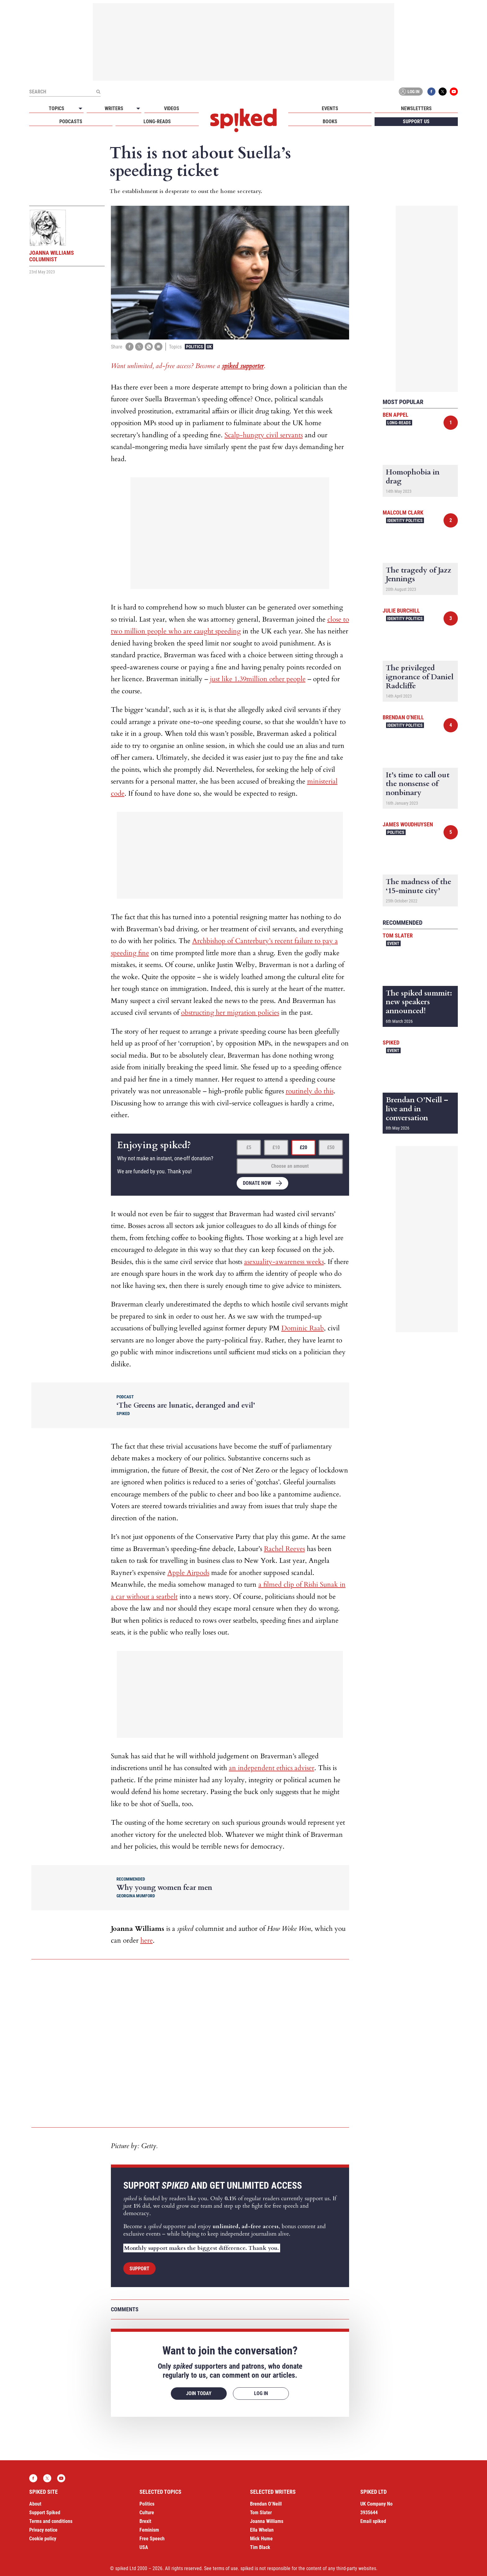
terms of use (225, 2568)
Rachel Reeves (284, 1548)
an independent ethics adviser (271, 1768)
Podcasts (70, 121)
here (146, 1940)
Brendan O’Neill (266, 2504)
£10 (276, 1147)
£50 (331, 1147)
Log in (410, 91)
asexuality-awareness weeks (284, 1261)
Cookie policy (42, 2539)
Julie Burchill (401, 610)
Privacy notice (43, 2530)
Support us (416, 121)
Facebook (431, 92)
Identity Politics (405, 520)
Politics (194, 346)
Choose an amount (290, 1166)
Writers (114, 108)
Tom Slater (398, 935)
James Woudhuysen (408, 824)
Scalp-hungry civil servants (264, 435)
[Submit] (98, 91)
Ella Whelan (262, 2530)
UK (209, 346)
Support (139, 2269)
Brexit (145, 2521)
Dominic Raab (302, 1328)
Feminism (149, 2530)
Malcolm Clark (403, 512)
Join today (199, 2393)
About (35, 2504)
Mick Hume (261, 2539)
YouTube (454, 92)
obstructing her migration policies (230, 1012)
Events (330, 108)
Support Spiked (44, 2512)
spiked (391, 1042)
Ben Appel (395, 414)
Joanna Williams (266, 2521)
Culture (146, 2512)
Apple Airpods (188, 1572)
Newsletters (416, 108)
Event (393, 943)
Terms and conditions (50, 2521)
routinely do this (310, 1091)
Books (330, 121)
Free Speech (152, 2539)
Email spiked (373, 2521)
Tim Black (260, 2547)
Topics (56, 108)
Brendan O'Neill (403, 717)
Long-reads (157, 121)
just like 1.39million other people (258, 679)
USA (143, 2547)
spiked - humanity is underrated (243, 120)
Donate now (257, 1183)
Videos (171, 108)
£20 (303, 1147)
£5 (248, 1147)
